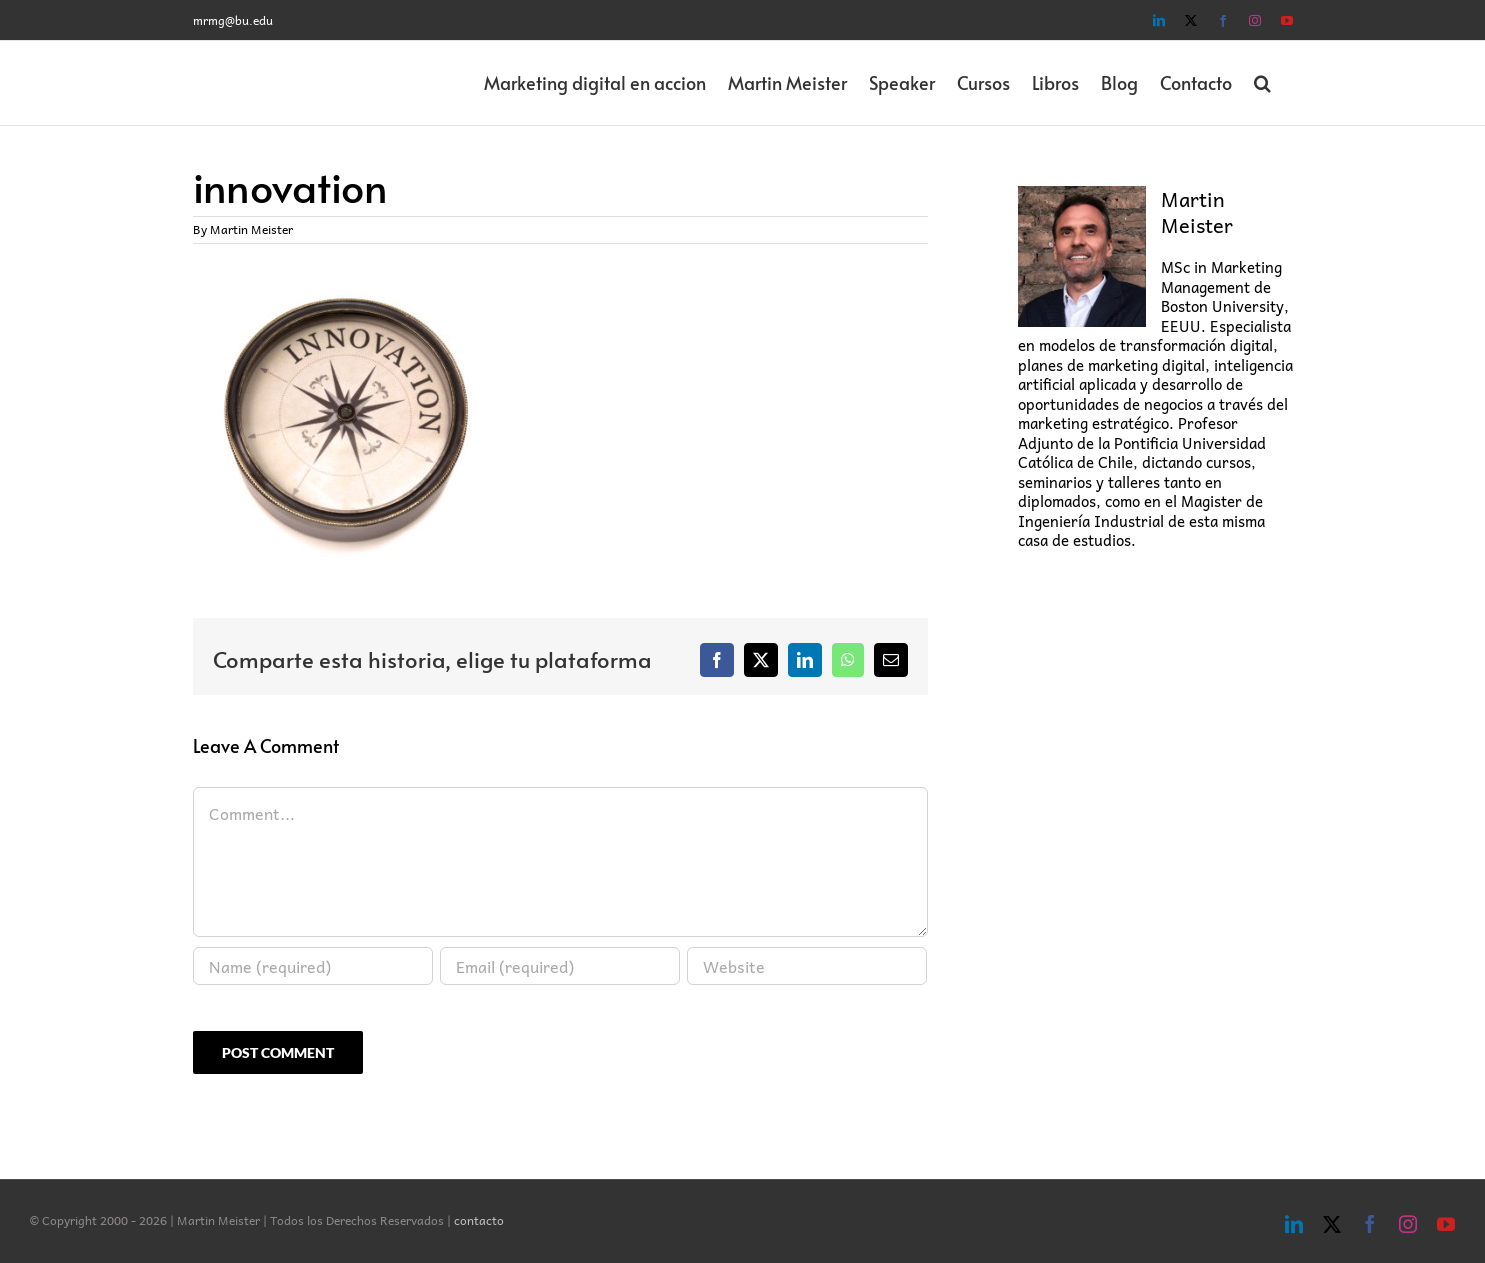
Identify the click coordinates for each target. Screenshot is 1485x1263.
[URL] (807, 966)
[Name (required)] (313, 966)
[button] (1262, 83)
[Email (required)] (560, 966)
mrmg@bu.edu (233, 20)
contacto (479, 1220)
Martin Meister (251, 229)
